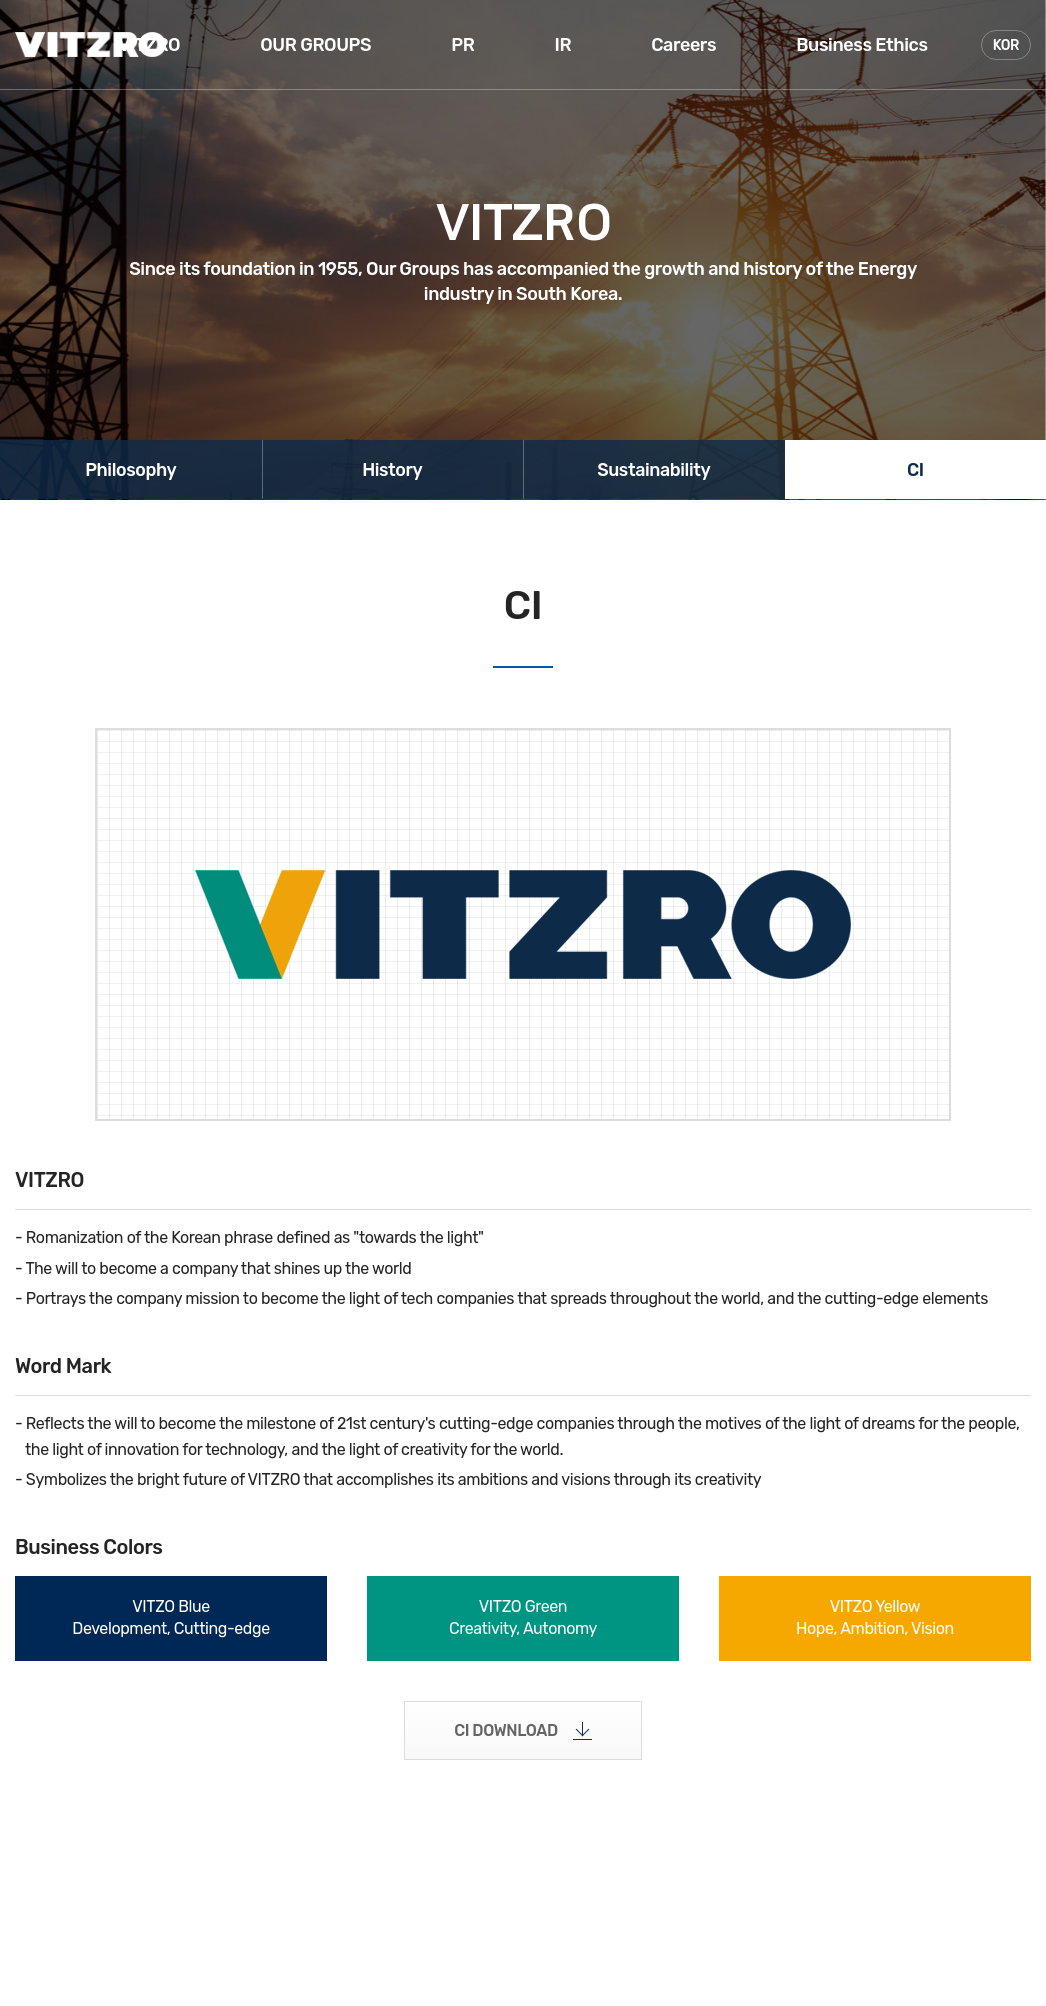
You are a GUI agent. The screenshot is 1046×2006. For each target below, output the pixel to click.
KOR (1006, 45)
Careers (683, 45)
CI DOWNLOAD (506, 1730)
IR (562, 45)
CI (915, 470)
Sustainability (654, 470)
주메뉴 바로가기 (0, 0)
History (392, 470)
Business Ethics (861, 45)
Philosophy (131, 470)
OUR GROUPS (315, 45)
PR (462, 45)
